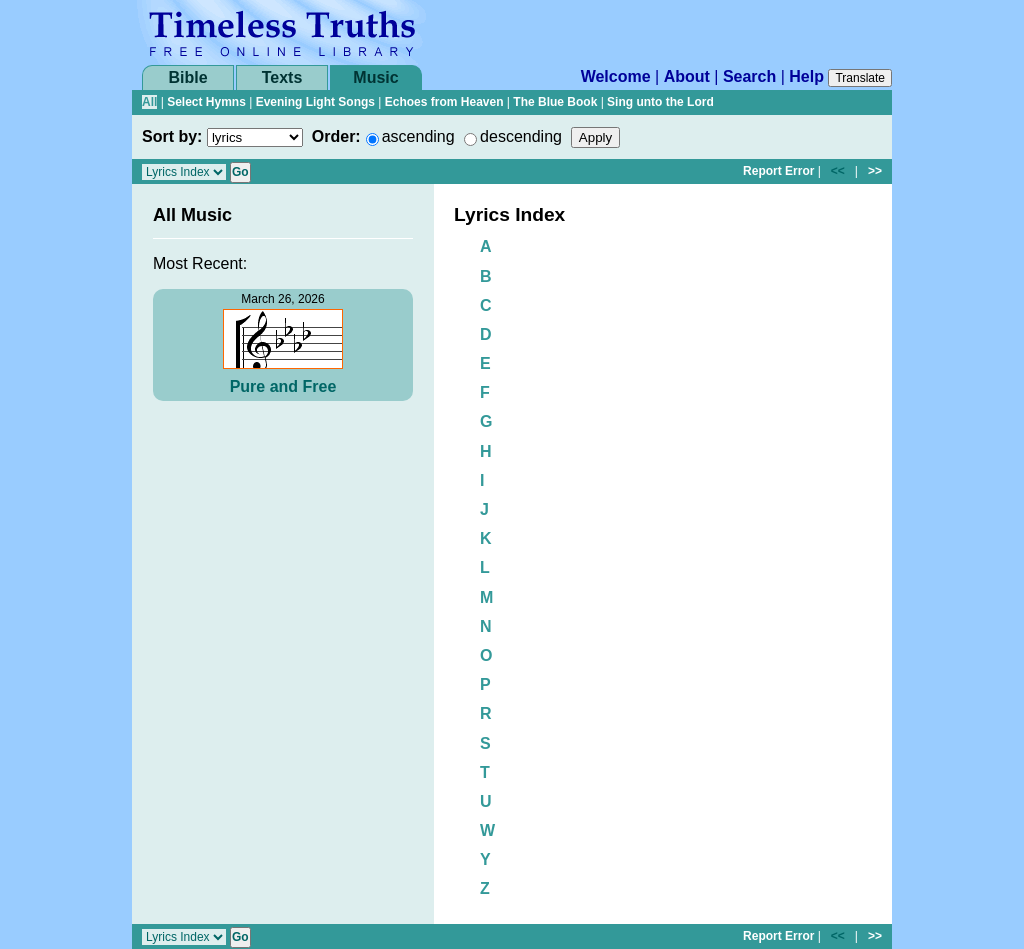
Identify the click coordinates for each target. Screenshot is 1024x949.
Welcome (616, 76)
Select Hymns (206, 102)
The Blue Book (555, 102)
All (149, 102)
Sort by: (172, 136)
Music (375, 77)
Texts (282, 77)
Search (749, 76)
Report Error (778, 171)
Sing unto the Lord (660, 102)
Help (806, 76)
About (687, 76)
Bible (187, 77)
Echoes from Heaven (444, 102)
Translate (860, 78)
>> (875, 171)
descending (521, 136)
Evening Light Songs (315, 102)
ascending (418, 136)
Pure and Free (283, 386)
